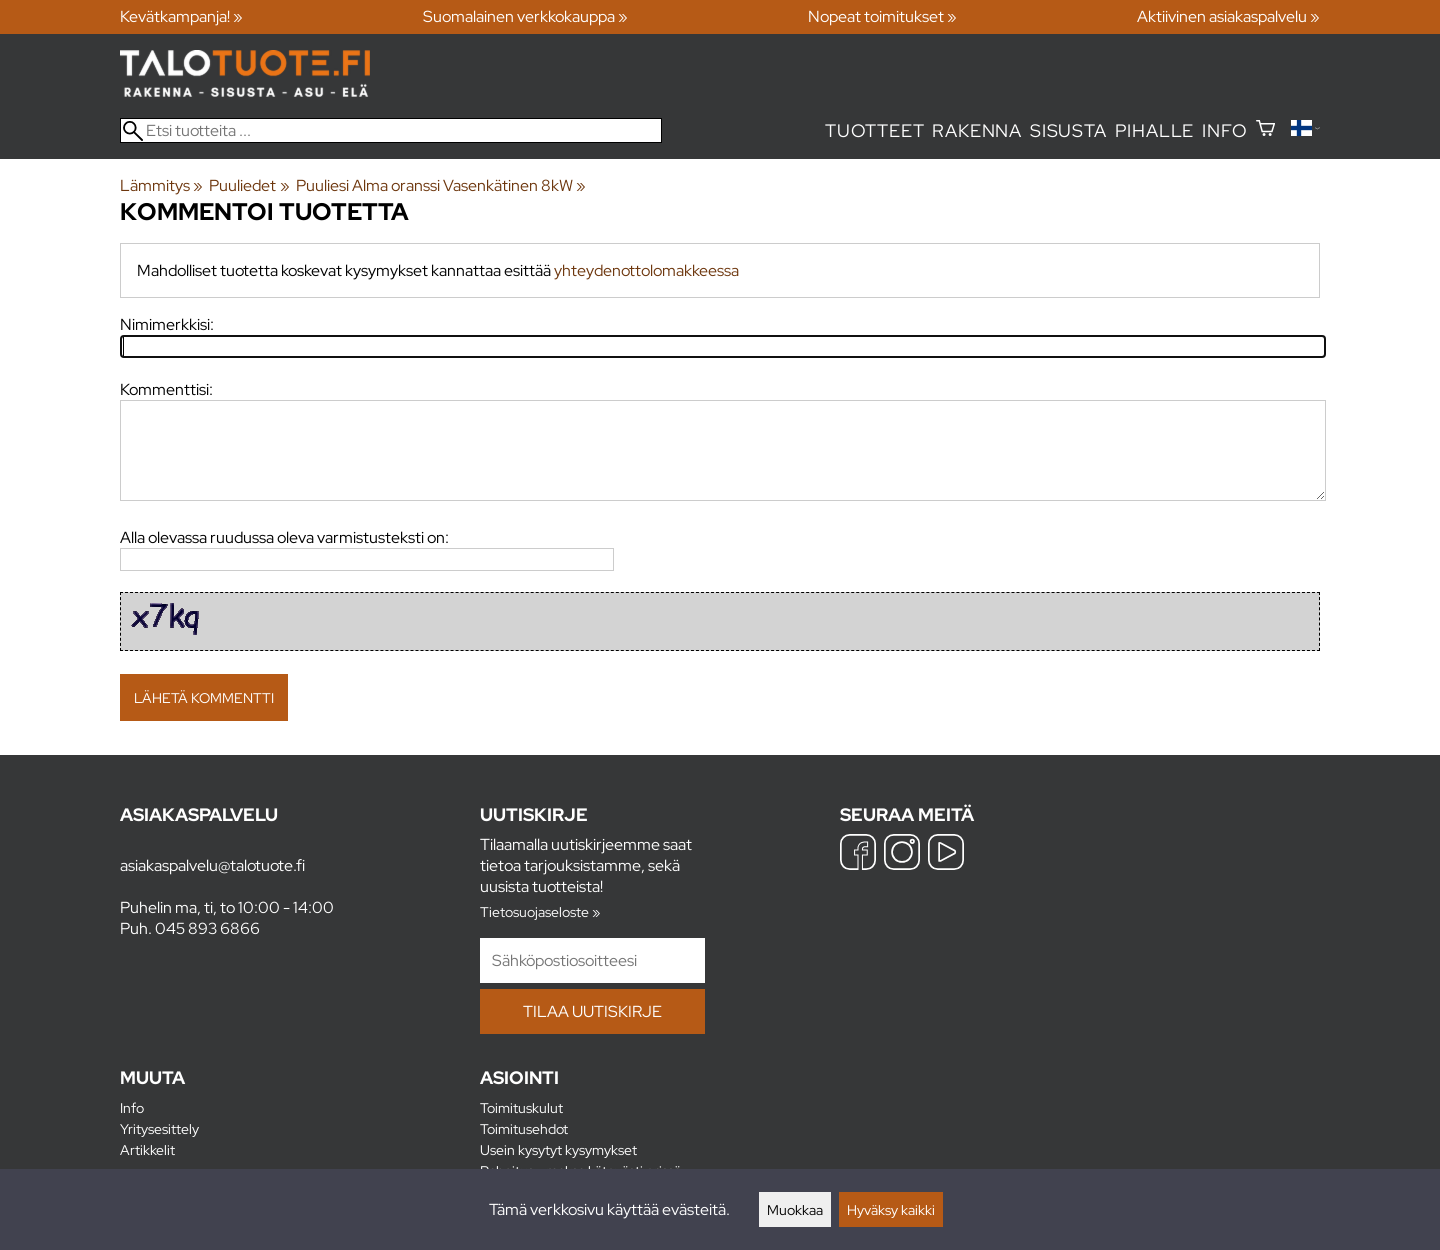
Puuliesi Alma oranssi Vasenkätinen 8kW (441, 185)
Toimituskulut (521, 1107)
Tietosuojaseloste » (540, 911)
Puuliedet (249, 185)
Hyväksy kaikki (891, 1209)
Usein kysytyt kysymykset (558, 1149)
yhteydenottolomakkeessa (646, 270)
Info (1224, 130)
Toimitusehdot (524, 1128)
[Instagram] (902, 854)
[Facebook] (858, 854)
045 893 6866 (207, 928)
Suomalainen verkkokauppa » (525, 16)
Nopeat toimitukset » (882, 16)
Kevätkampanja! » (181, 16)
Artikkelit (147, 1149)
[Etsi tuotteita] (391, 130)
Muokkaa (795, 1209)
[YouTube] (946, 854)
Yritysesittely (159, 1128)
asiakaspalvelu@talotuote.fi (212, 865)
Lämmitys (161, 185)
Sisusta (1068, 130)
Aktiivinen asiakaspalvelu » (1228, 16)
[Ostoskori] (1265, 130)
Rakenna (977, 130)
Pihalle (1155, 130)
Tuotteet (874, 130)
